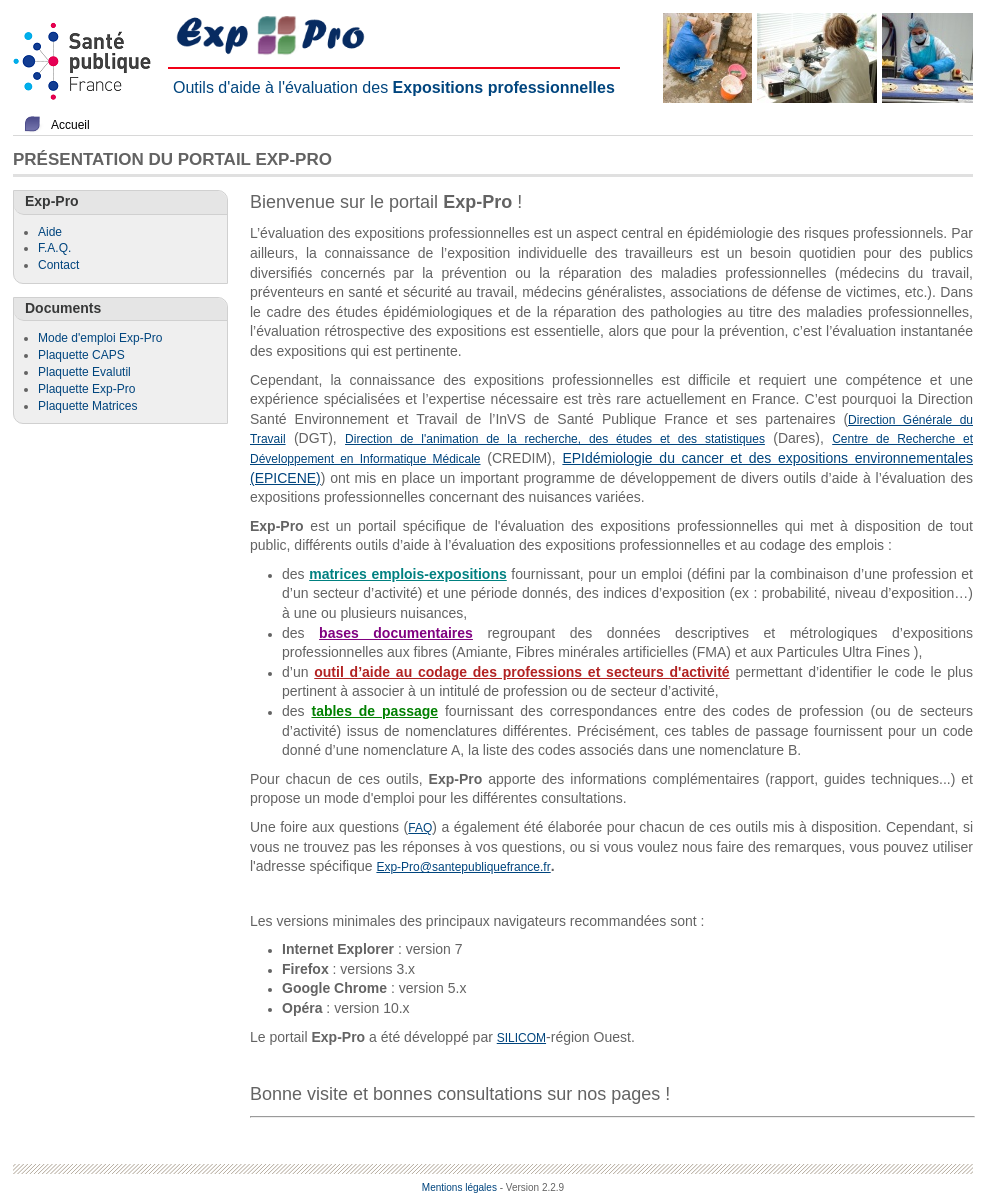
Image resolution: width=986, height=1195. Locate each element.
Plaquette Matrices (87, 406)
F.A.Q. (54, 248)
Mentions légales (459, 1187)
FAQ (420, 828)
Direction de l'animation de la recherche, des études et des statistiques (555, 439)
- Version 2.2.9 (532, 1187)
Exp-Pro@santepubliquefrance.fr (463, 867)
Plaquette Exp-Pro (86, 389)
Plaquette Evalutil (84, 372)
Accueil (70, 125)
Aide (50, 232)
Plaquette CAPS (81, 355)
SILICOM (521, 1038)
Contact (58, 265)
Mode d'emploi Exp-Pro (100, 338)
